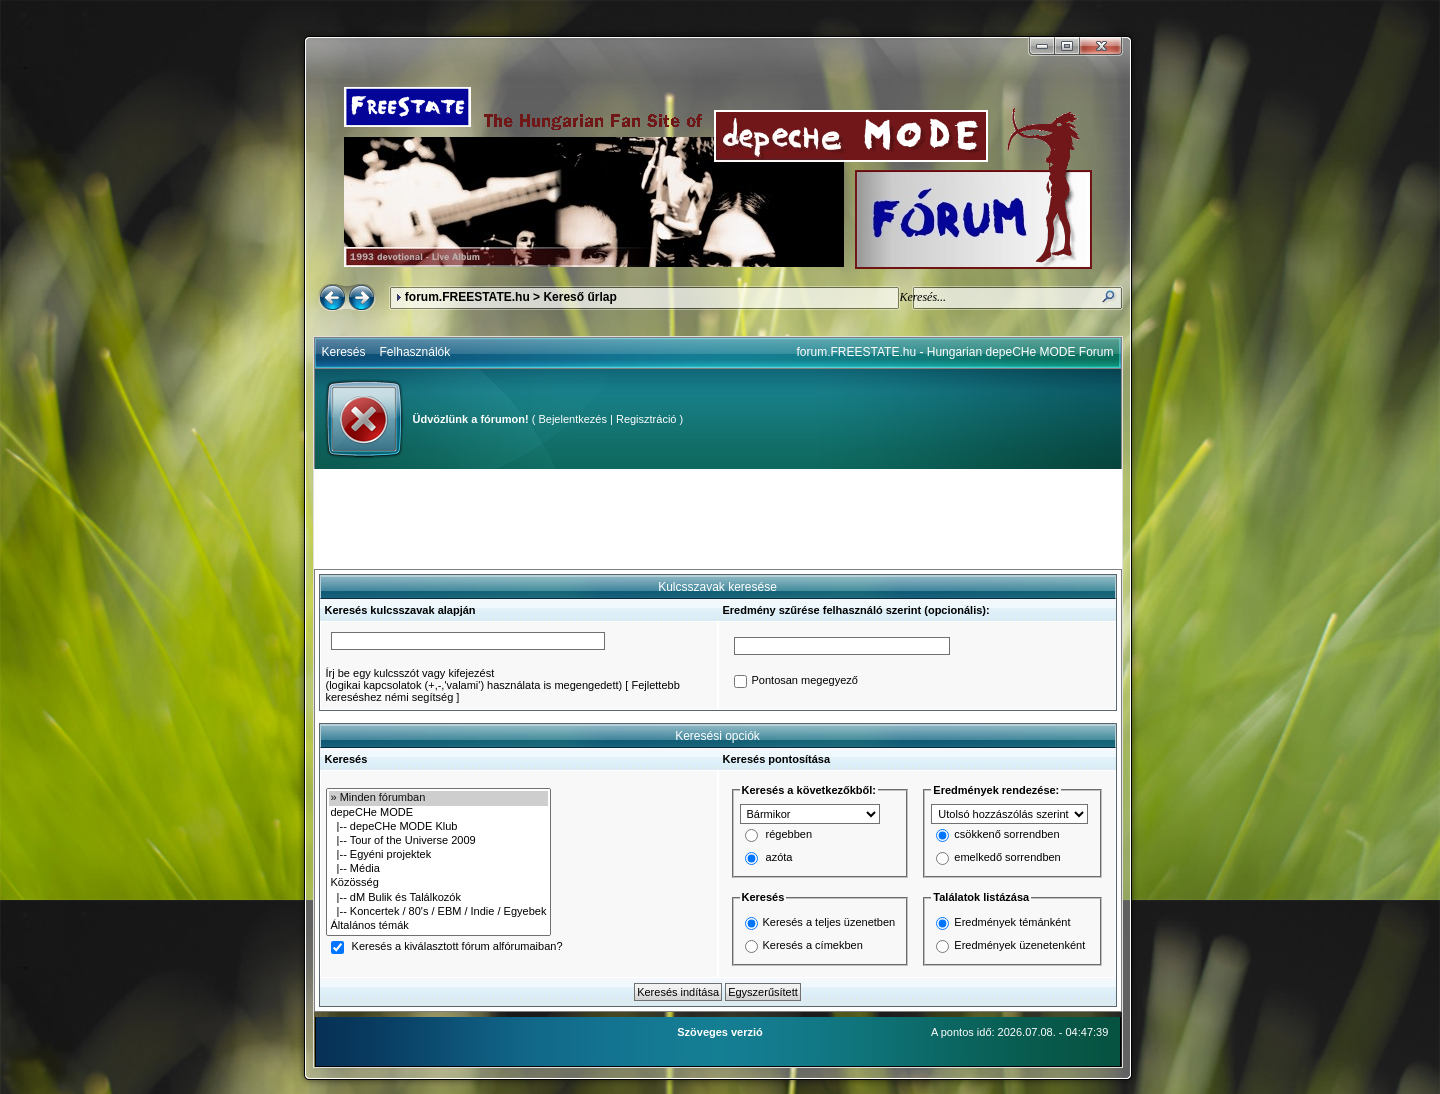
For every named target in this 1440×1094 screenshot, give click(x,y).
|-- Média (439, 869)
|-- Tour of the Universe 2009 (439, 841)
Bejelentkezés (572, 419)
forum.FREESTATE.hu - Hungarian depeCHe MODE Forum (955, 352)
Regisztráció (646, 419)
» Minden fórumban (439, 798)
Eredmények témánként (1012, 922)
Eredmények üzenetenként (1019, 945)
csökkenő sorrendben (1006, 835)
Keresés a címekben (813, 945)
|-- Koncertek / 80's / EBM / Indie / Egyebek (439, 912)
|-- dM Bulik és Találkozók (439, 898)
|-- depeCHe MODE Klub (439, 827)
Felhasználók (415, 352)
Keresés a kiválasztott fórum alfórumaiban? (457, 947)
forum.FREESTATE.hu (467, 297)
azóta (779, 858)
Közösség (439, 883)
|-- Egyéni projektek (439, 855)
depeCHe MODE (439, 813)
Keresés (344, 352)
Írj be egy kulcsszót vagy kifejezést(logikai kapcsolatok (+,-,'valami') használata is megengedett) (474, 679)
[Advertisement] (718, 519)
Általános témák (439, 926)
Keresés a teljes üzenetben (829, 922)
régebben (789, 835)
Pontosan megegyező (805, 681)
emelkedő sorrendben (1007, 858)
